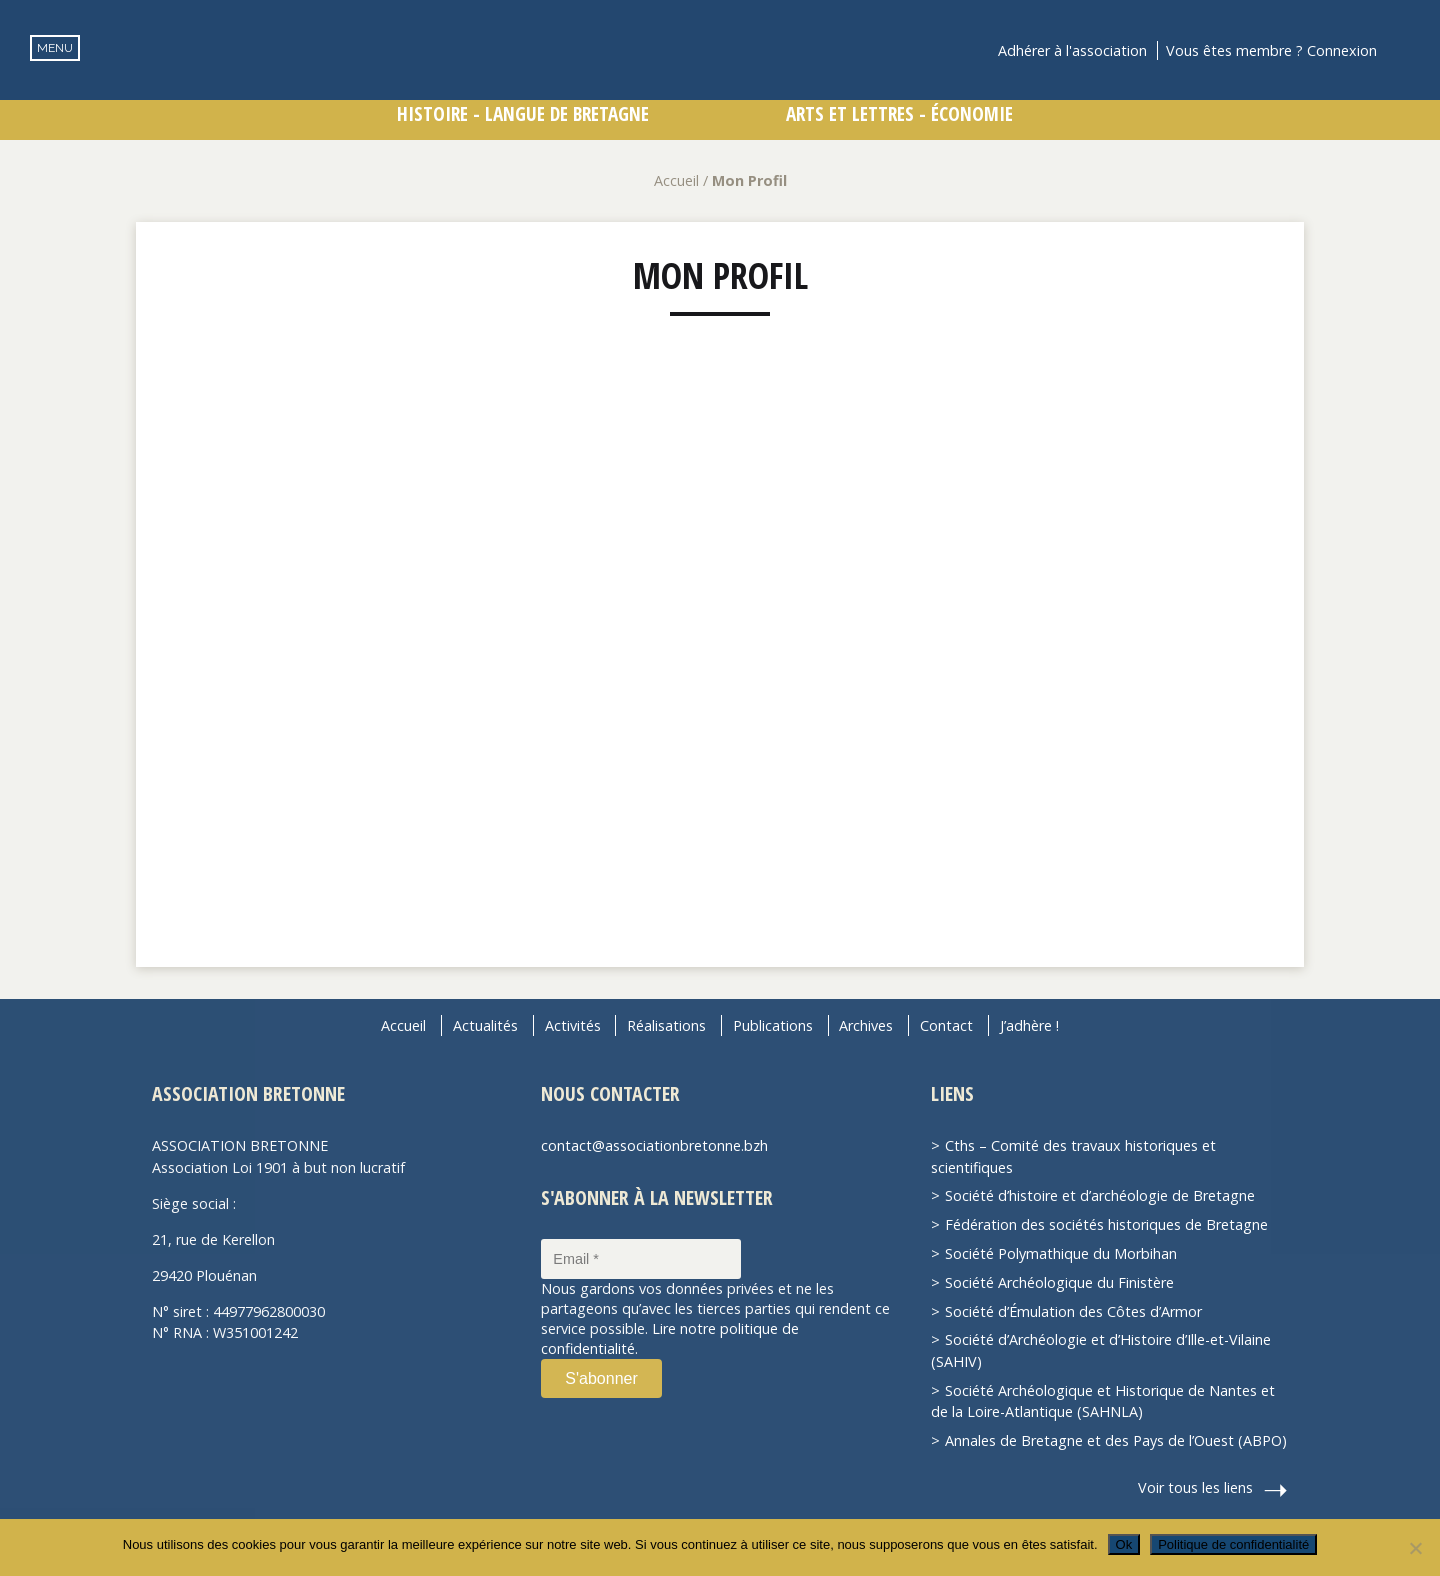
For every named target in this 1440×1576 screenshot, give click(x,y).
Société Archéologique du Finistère (1059, 1282)
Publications (773, 1025)
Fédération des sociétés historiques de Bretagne (1106, 1224)
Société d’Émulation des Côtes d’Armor (1073, 1311)
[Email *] (641, 1259)
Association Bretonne (720, 85)
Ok (1124, 1544)
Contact (946, 1025)
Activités (573, 1025)
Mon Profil (720, 275)
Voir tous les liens (1195, 1487)
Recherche (1405, 50)
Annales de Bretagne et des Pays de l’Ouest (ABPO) (1116, 1440)
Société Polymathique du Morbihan (1061, 1253)
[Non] (1415, 1548)
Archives (866, 1025)
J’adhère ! (1029, 1025)
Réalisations (666, 1025)
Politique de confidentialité (1233, 1544)
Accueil (676, 180)
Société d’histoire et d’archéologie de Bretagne (1100, 1195)
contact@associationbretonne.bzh (654, 1145)
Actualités (485, 1025)
